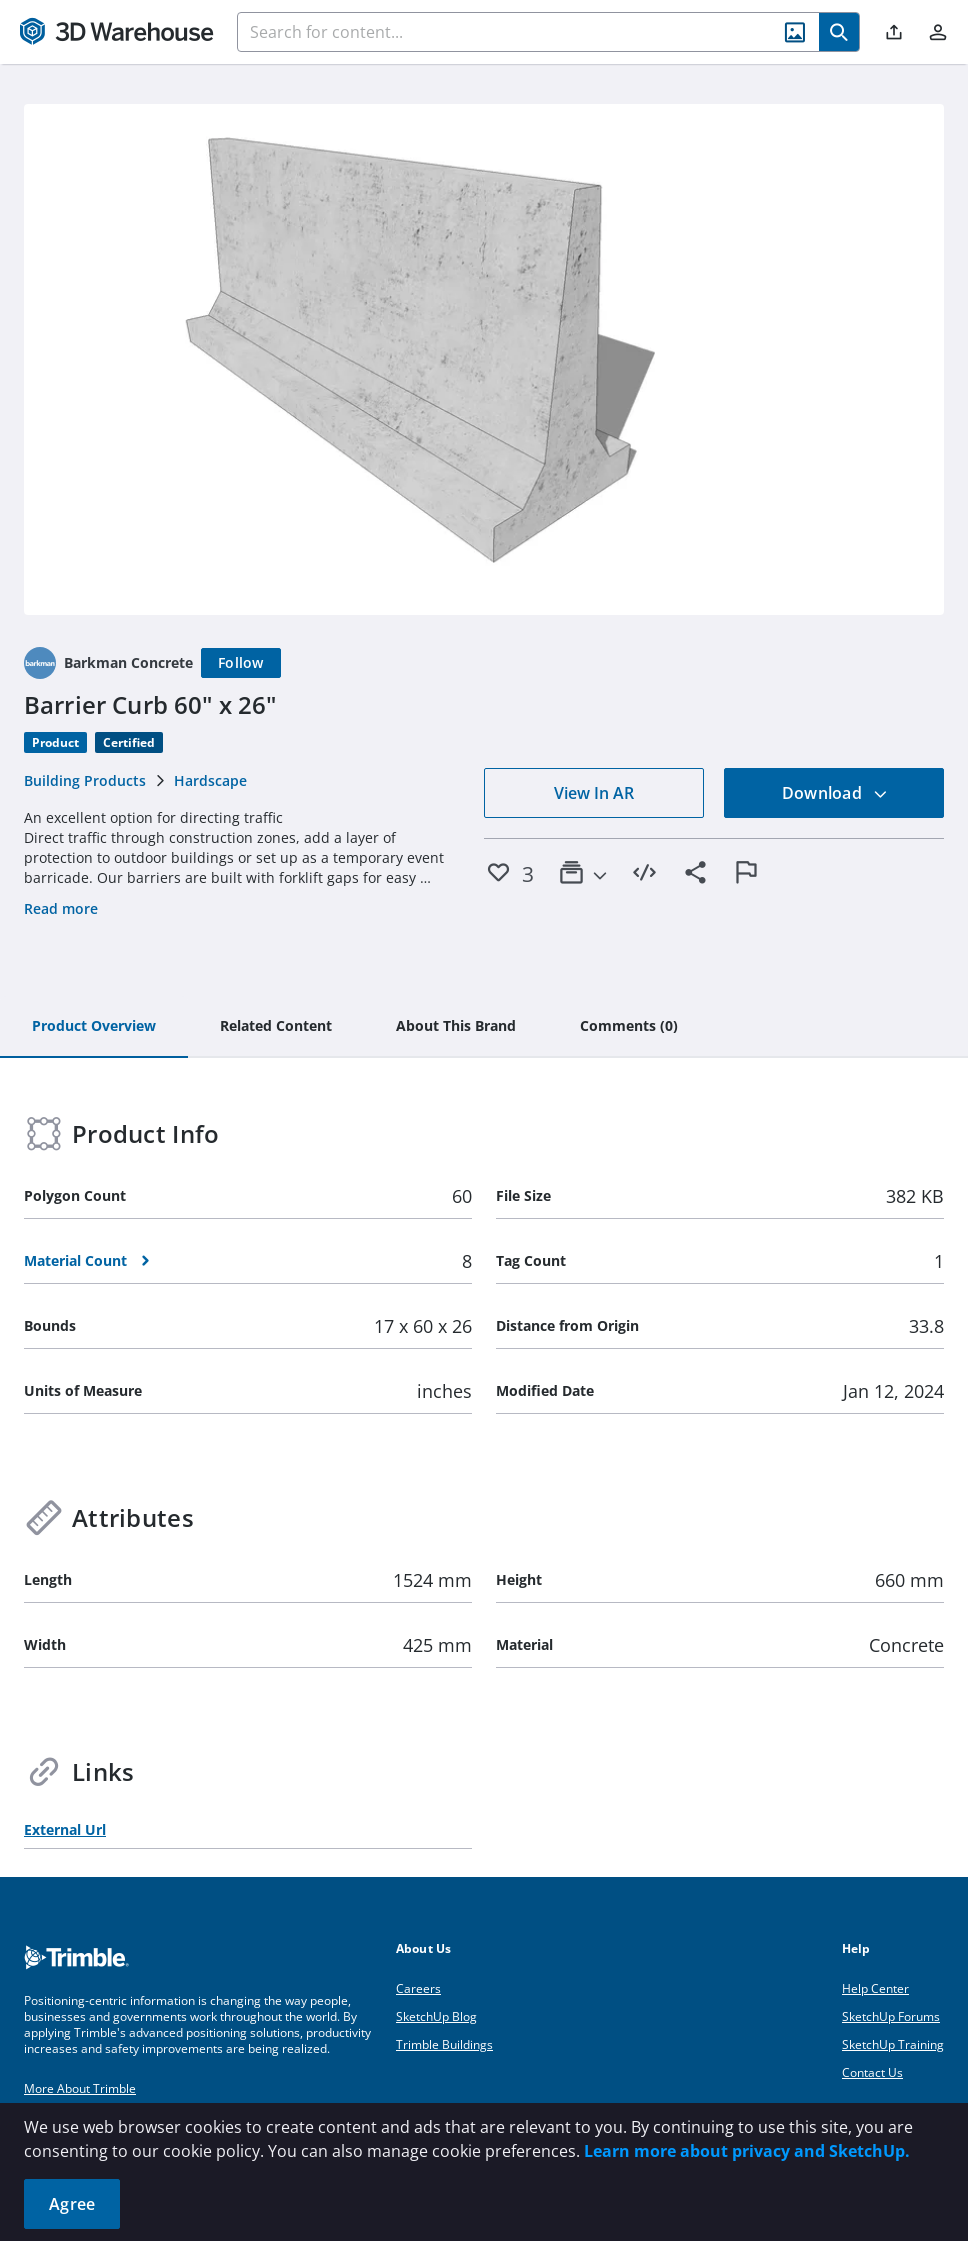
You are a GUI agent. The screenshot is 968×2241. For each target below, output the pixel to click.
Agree (72, 2204)
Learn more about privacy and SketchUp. (747, 2151)
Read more (61, 908)
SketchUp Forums (891, 2016)
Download (835, 793)
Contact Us (872, 2072)
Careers (418, 1988)
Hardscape (210, 780)
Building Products (85, 780)
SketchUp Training (893, 2044)
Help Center (875, 1988)
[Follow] (241, 663)
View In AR (594, 793)
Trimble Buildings (444, 2044)
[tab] (94, 1027)
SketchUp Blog (436, 2016)
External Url (65, 1829)
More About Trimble (80, 2088)
